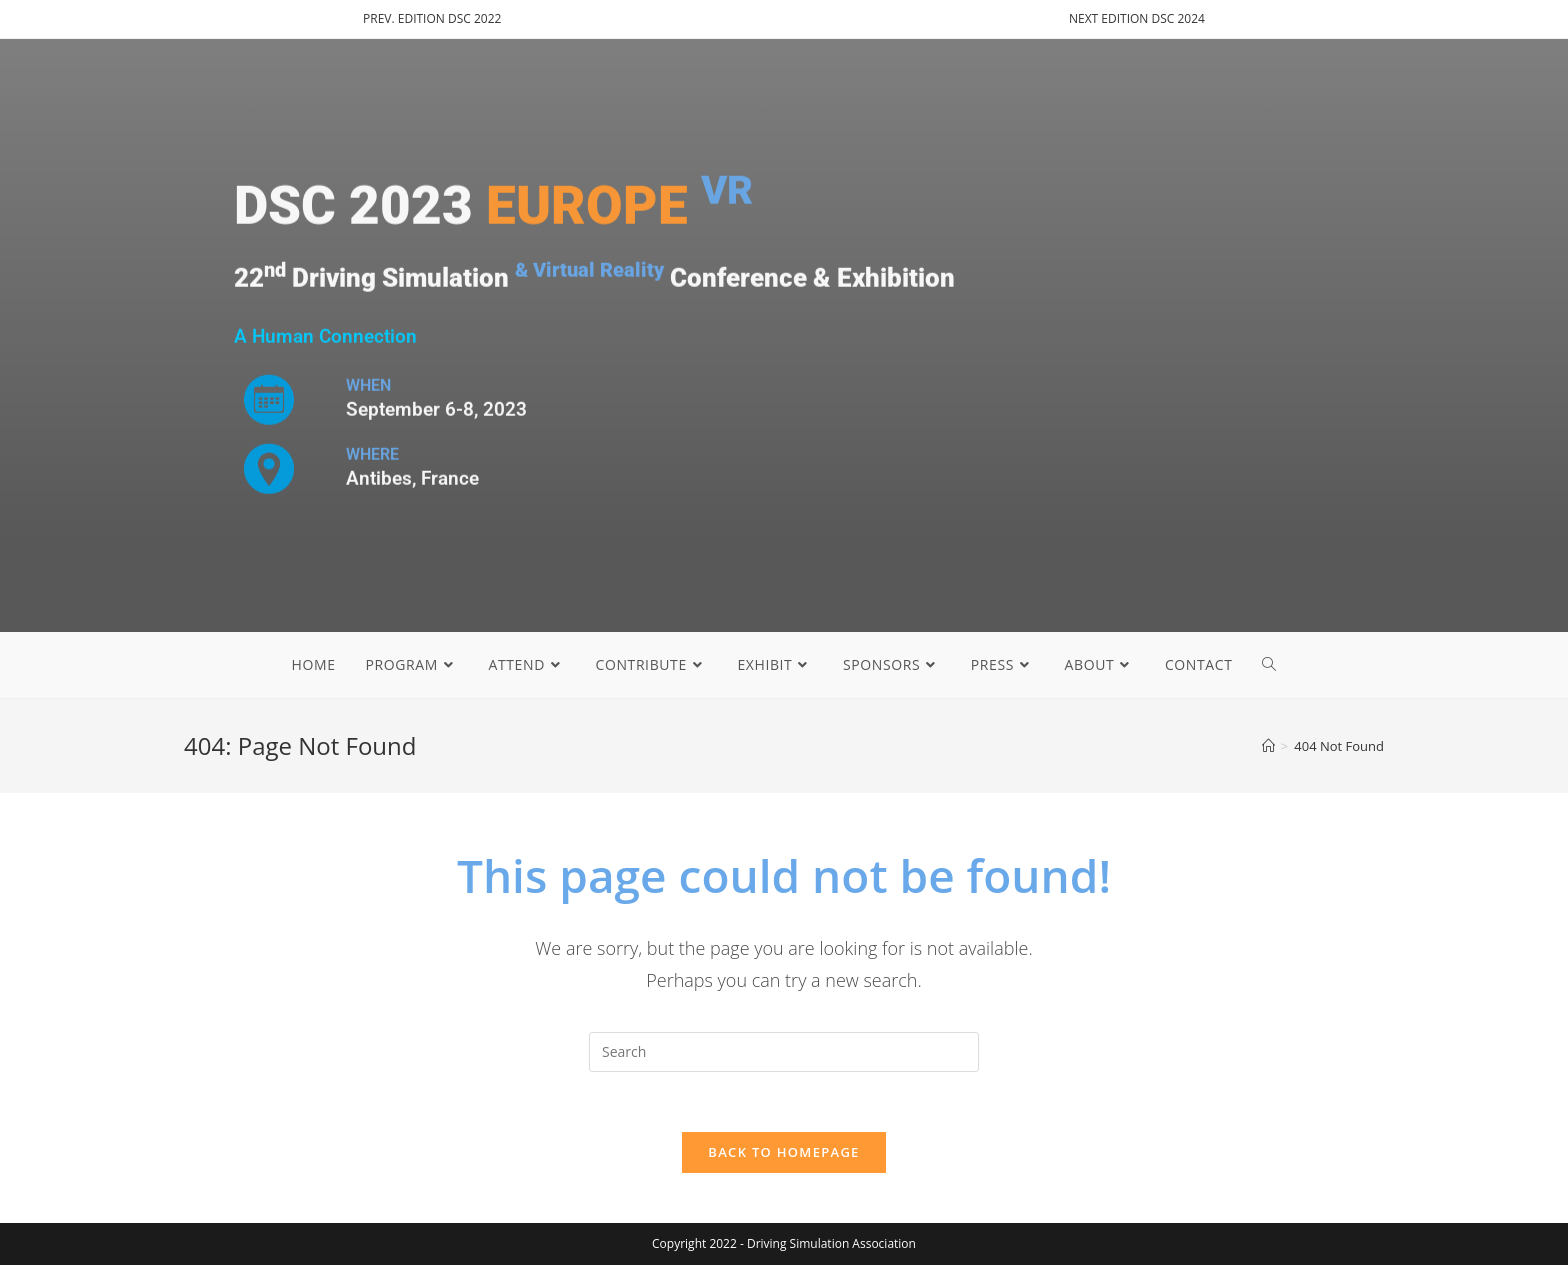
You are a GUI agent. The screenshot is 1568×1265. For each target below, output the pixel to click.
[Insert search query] (784, 1052)
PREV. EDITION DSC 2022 (432, 18)
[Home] (1268, 746)
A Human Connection (325, 337)
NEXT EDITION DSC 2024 (1137, 18)
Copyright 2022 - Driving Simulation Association (784, 1243)
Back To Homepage (783, 1152)
